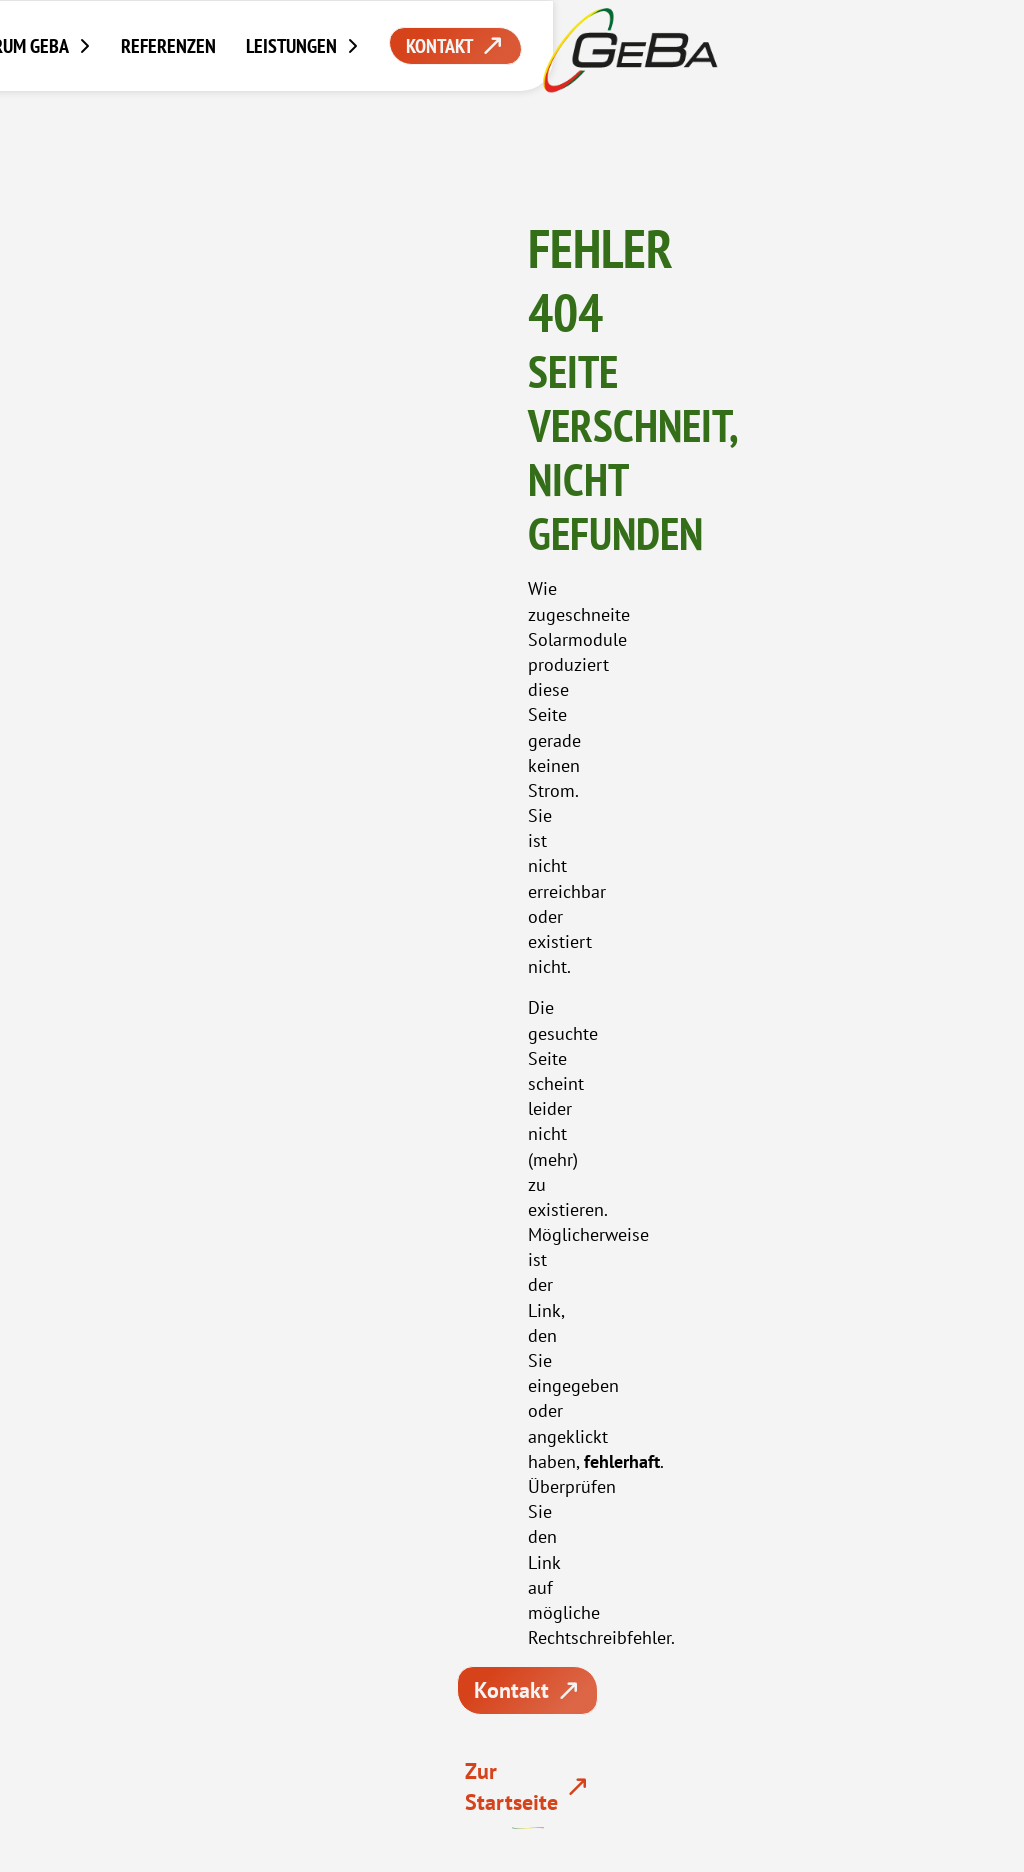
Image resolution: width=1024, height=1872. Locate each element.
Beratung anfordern (356, 1054)
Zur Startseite (838, 555)
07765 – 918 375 (512, 946)
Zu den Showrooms (638, 1054)
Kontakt (637, 555)
